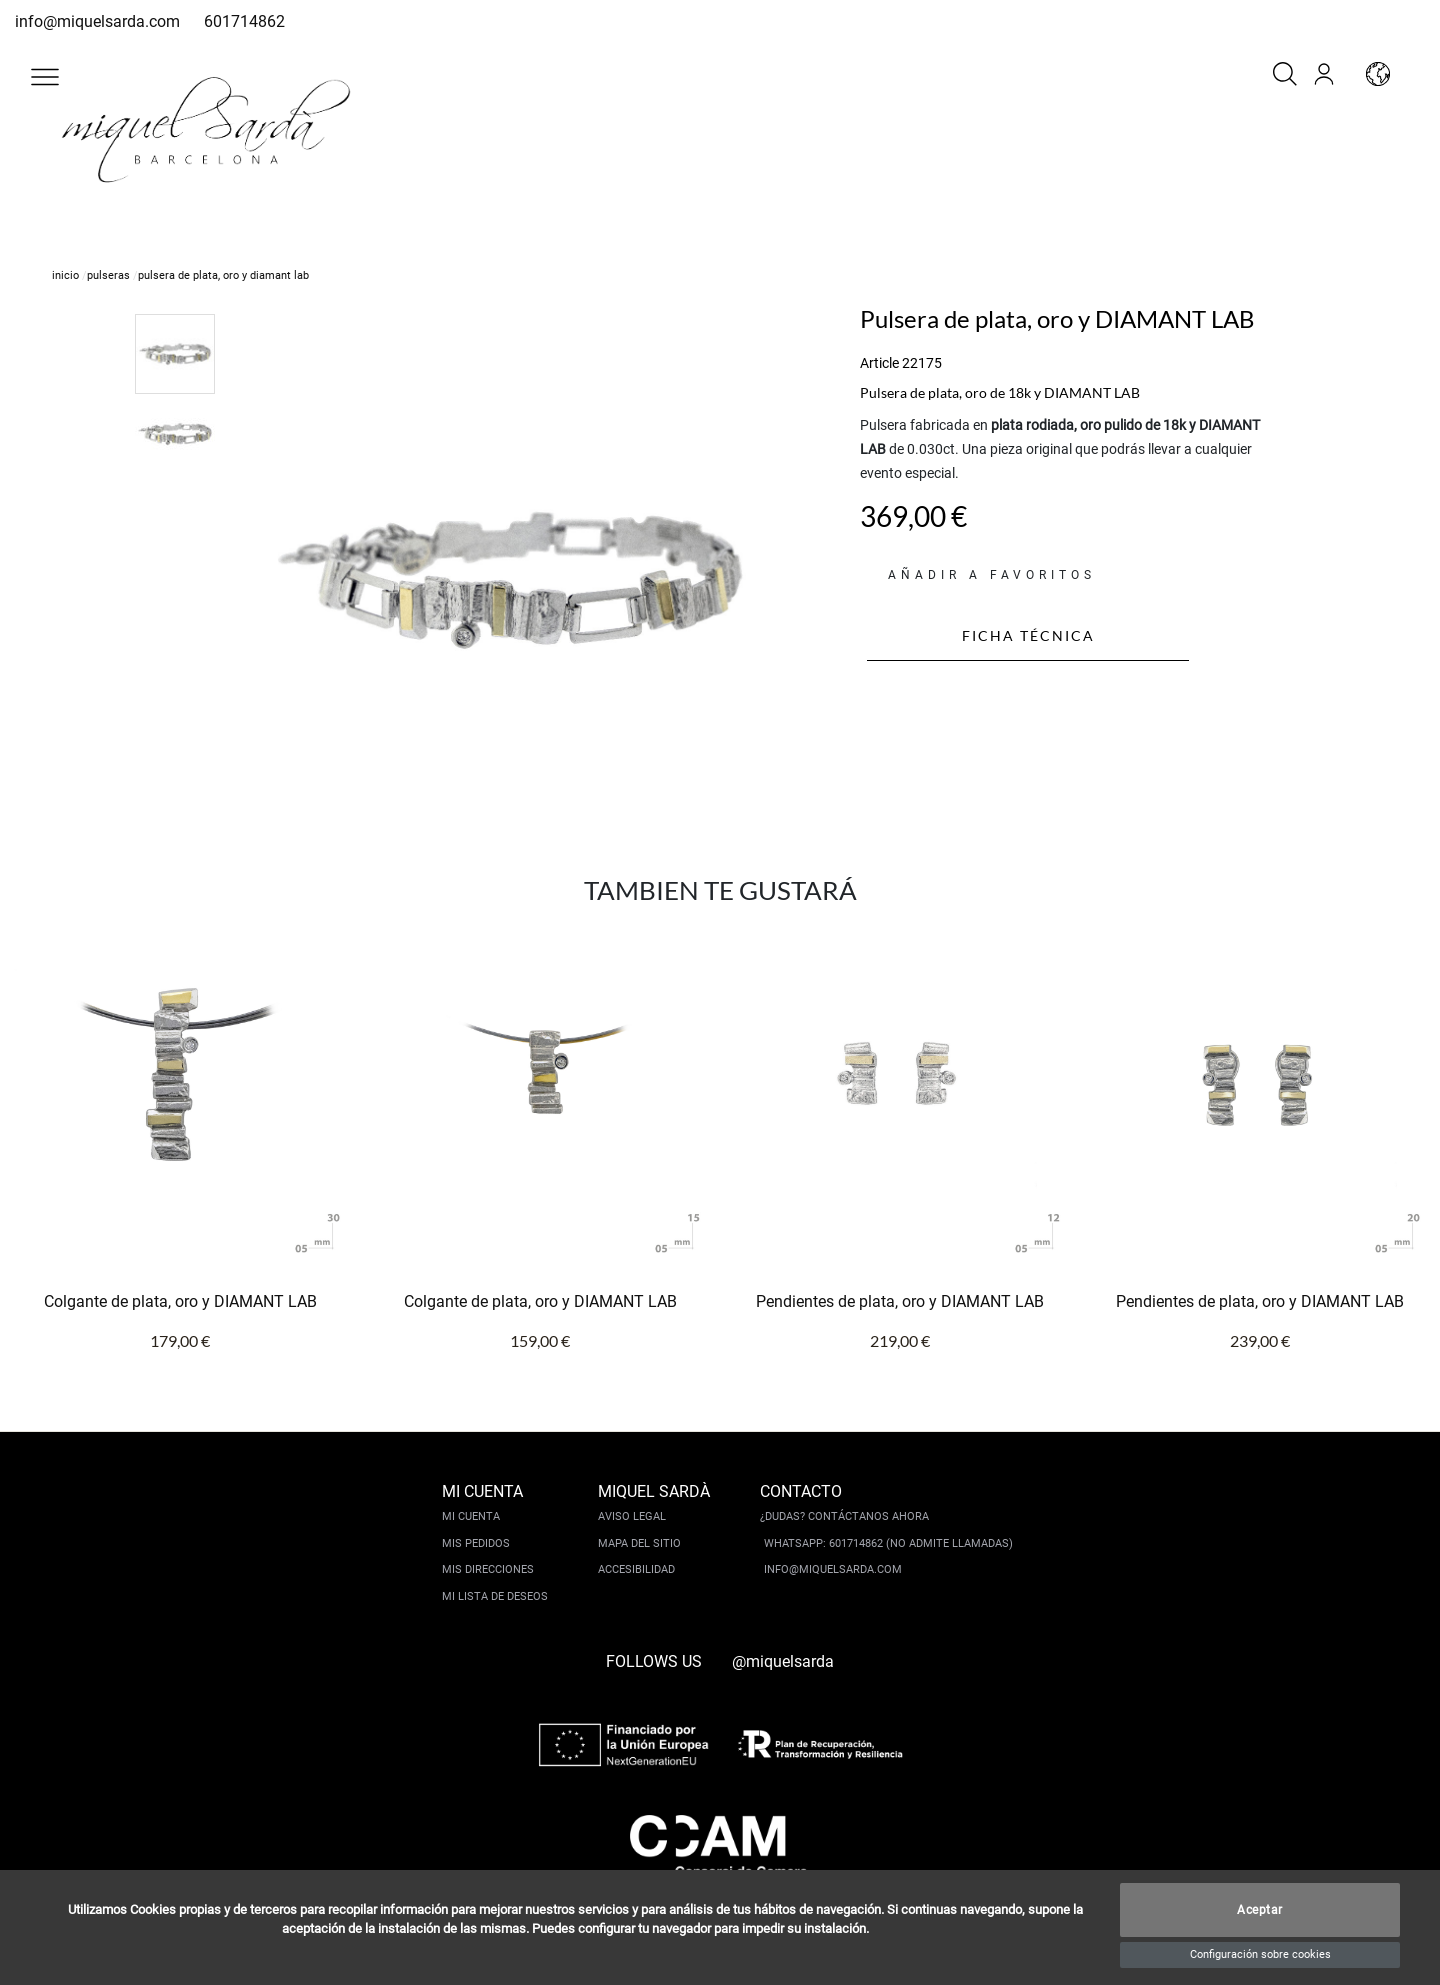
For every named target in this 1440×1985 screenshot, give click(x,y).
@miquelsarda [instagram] (783, 1661)
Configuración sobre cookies (1260, 1954)
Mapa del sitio (639, 1543)
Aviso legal (632, 1516)
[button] (45, 77)
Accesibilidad (636, 1569)
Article (879, 363)
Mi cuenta (471, 1516)
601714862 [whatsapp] (244, 21)
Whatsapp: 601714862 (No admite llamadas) (888, 1543)
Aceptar (1260, 1910)
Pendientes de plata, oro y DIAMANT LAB (900, 1301)
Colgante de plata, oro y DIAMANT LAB (180, 1301)
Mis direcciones (488, 1569)
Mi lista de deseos (495, 1596)
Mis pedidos (476, 1543)
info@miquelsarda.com (97, 21)
